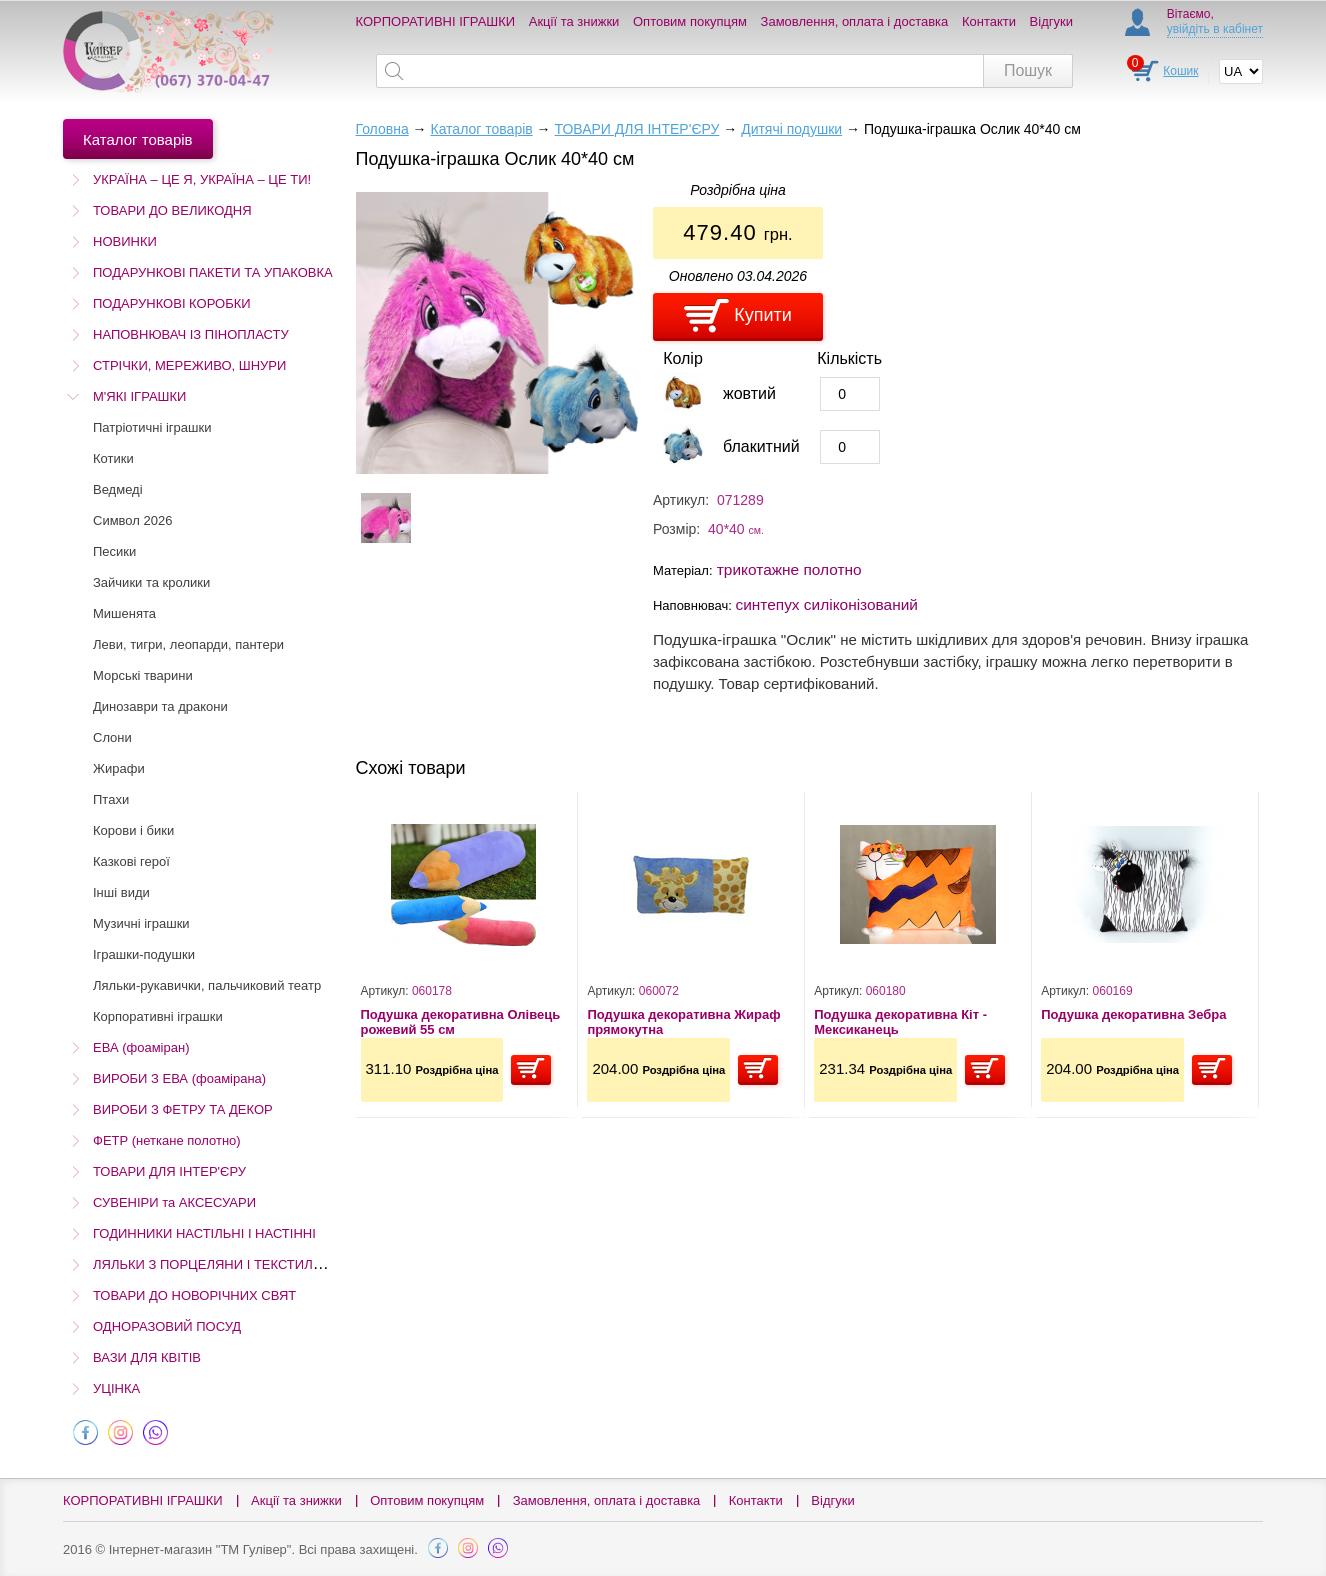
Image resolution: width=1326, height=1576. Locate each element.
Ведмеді (118, 489)
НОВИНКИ (125, 241)
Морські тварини (143, 675)
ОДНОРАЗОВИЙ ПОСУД (167, 1326)
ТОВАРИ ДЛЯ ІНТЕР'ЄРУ (169, 1171)
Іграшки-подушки (144, 954)
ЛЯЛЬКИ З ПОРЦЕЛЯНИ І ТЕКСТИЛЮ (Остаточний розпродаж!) (287, 1264)
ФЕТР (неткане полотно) (167, 1140)
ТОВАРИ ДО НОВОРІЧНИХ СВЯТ (194, 1295)
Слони (112, 737)
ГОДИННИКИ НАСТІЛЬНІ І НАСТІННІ (204, 1233)
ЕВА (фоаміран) (141, 1047)
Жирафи (119, 768)
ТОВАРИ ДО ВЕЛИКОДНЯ (172, 210)
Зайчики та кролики (151, 582)
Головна (382, 129)
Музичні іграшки (141, 923)
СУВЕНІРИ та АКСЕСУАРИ (174, 1202)
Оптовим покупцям (690, 21)
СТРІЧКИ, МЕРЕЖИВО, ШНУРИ (189, 365)
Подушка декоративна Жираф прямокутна (683, 1022)
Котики (113, 458)
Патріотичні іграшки (152, 427)
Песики (114, 551)
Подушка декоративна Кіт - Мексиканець (900, 1022)
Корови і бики (133, 830)
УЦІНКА (116, 1388)
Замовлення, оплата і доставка (855, 21)
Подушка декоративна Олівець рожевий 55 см (461, 1022)
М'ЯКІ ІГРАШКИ (139, 396)
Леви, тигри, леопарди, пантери (188, 644)
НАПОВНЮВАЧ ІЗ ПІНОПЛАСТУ (191, 334)
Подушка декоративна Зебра (1133, 1014)
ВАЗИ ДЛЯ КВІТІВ (147, 1357)
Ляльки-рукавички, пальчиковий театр (207, 985)
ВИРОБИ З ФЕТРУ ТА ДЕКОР (183, 1109)
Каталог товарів (481, 129)
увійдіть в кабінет (1215, 29)
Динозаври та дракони (160, 706)
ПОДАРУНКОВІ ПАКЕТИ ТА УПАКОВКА (213, 272)
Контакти (989, 21)
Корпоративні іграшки (158, 1016)
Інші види (121, 892)
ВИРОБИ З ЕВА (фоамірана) (179, 1078)
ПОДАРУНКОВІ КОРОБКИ (172, 303)
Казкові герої (131, 861)
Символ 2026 (132, 520)
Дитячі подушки (791, 129)
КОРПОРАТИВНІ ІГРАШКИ (436, 21)
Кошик (1180, 71)
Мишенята (124, 613)
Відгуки (1051, 21)
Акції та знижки (574, 21)
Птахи (111, 799)
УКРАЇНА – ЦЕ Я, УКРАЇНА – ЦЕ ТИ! (202, 179)
